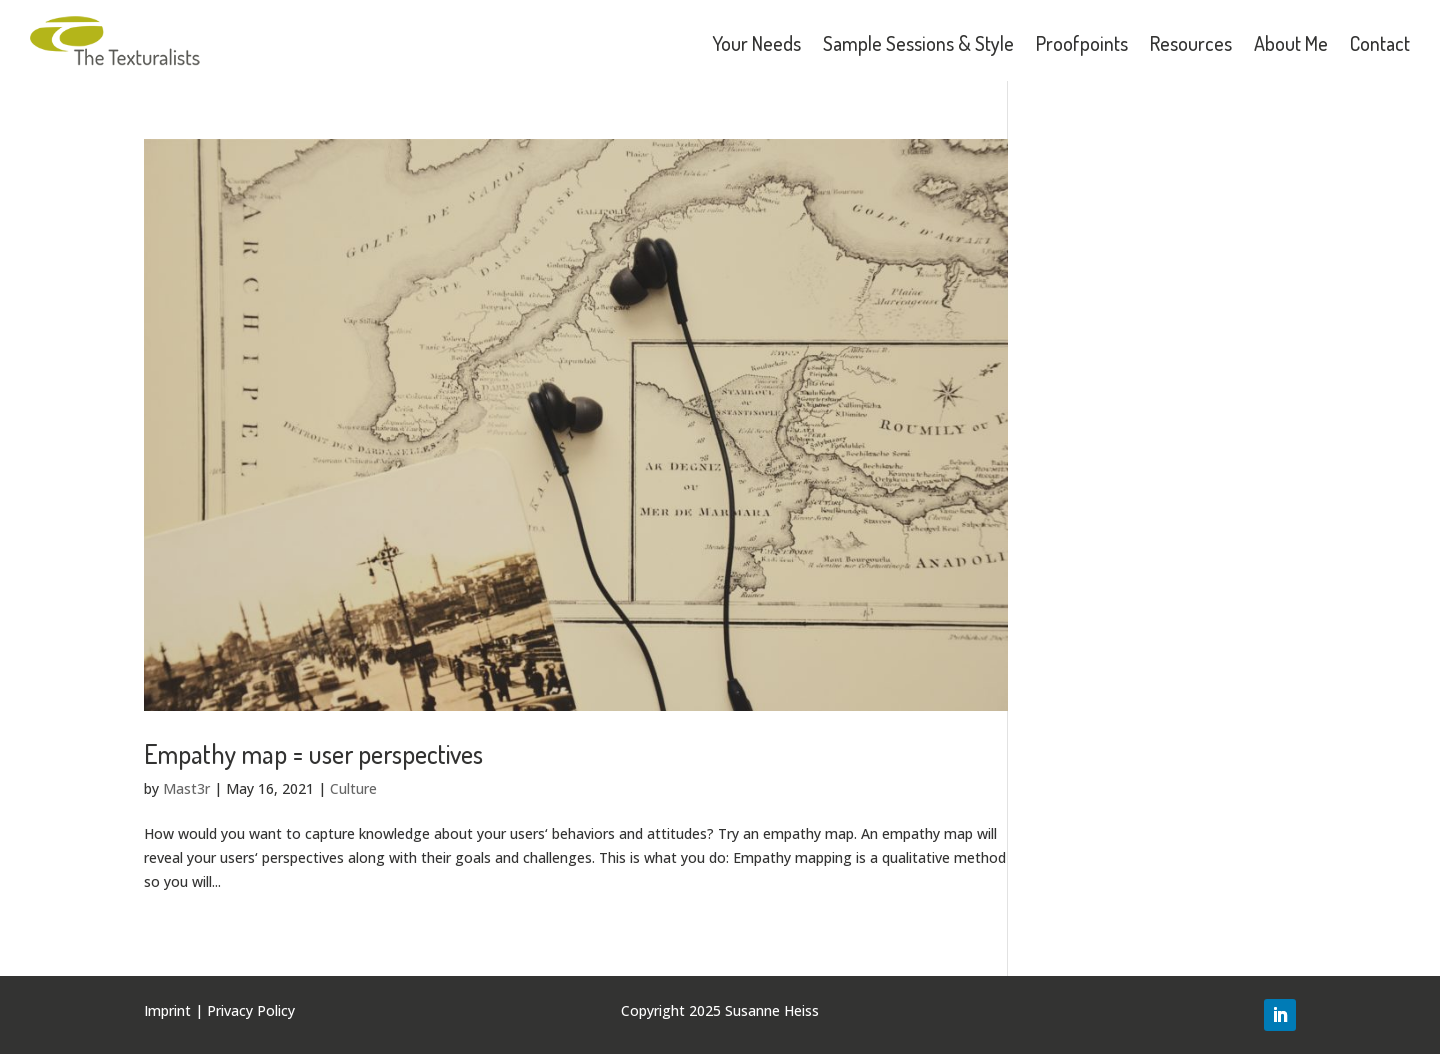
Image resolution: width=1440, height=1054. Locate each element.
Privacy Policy (251, 1010)
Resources (1191, 43)
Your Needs (756, 43)
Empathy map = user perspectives (313, 753)
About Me (1291, 43)
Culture (353, 788)
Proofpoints (1082, 43)
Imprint (167, 1010)
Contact (1380, 43)
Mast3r (186, 788)
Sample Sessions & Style (918, 43)
